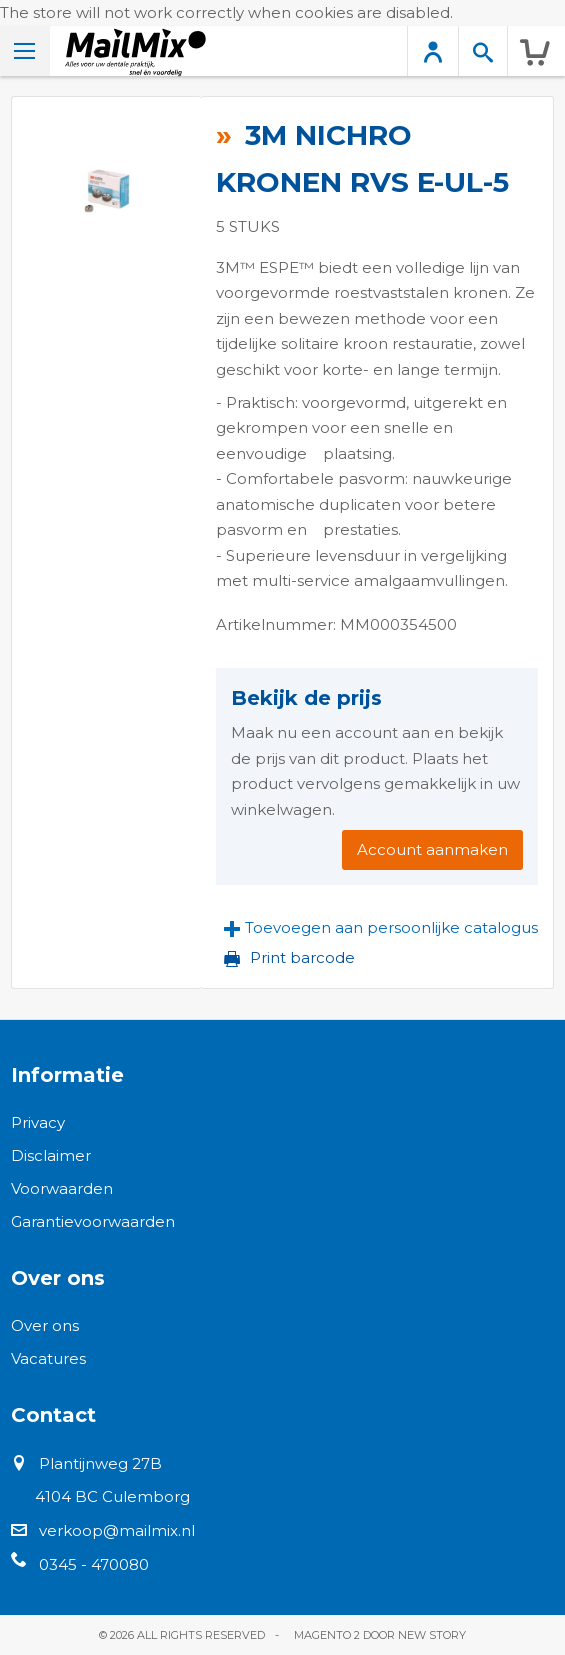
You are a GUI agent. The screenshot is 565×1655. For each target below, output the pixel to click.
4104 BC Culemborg (112, 1496)
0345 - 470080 (94, 1564)
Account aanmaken (432, 849)
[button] (381, 928)
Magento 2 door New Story (380, 1635)
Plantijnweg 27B (100, 1463)
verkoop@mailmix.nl (117, 1530)
